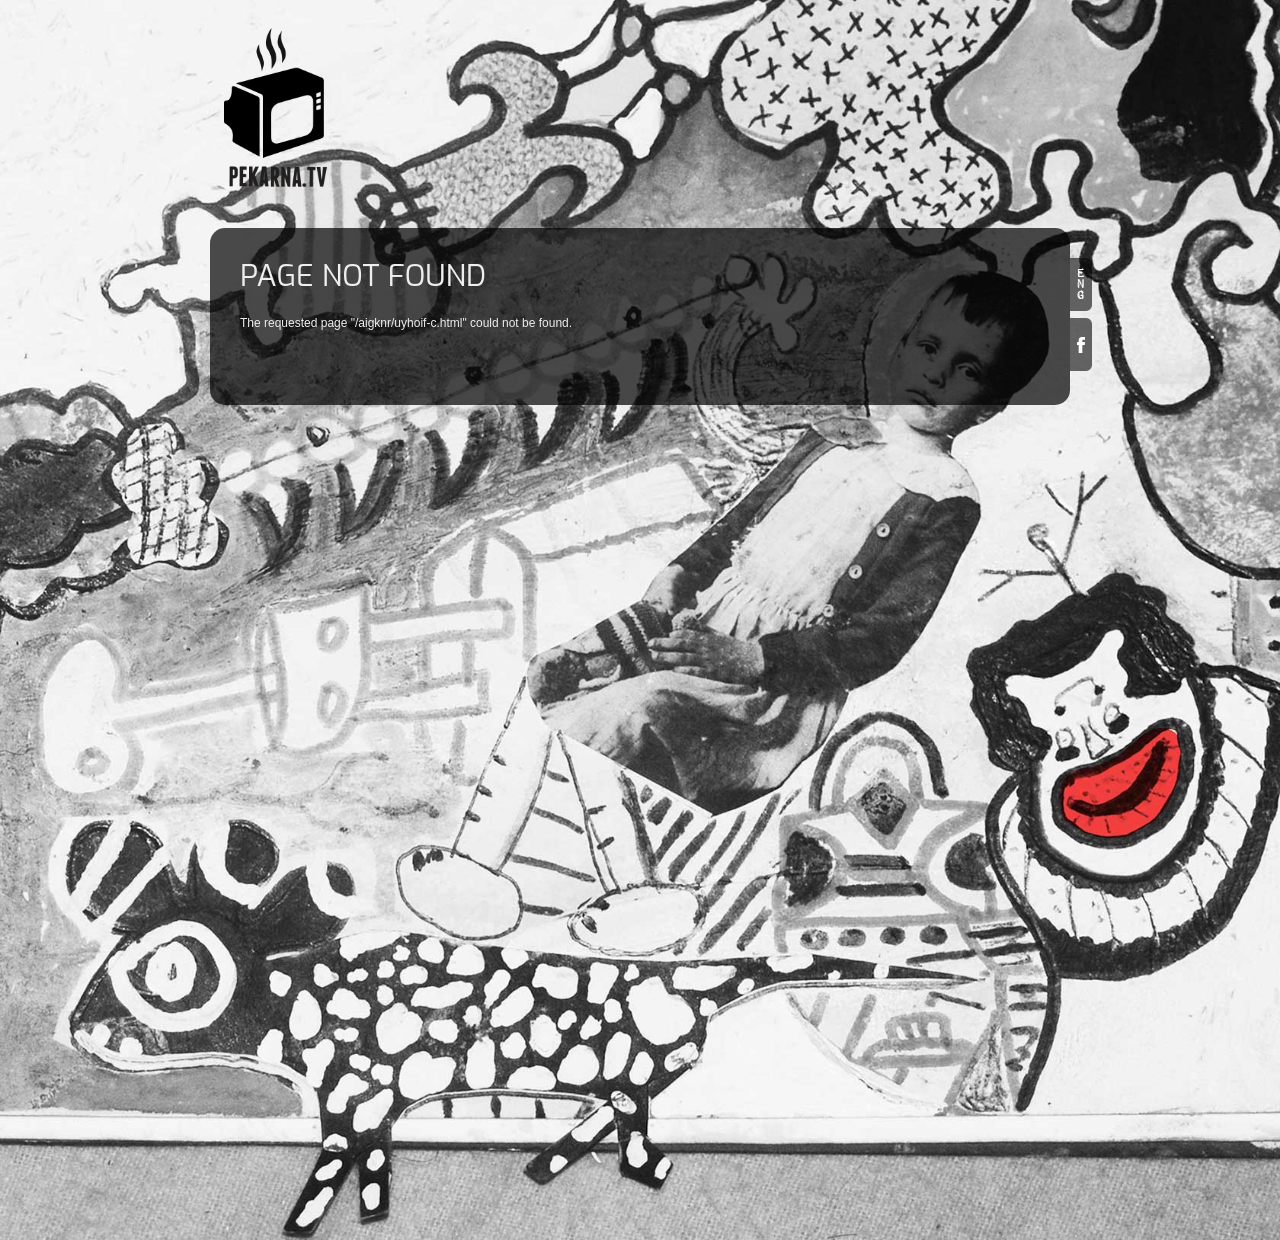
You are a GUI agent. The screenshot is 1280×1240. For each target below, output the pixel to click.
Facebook (1081, 344)
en (1081, 284)
